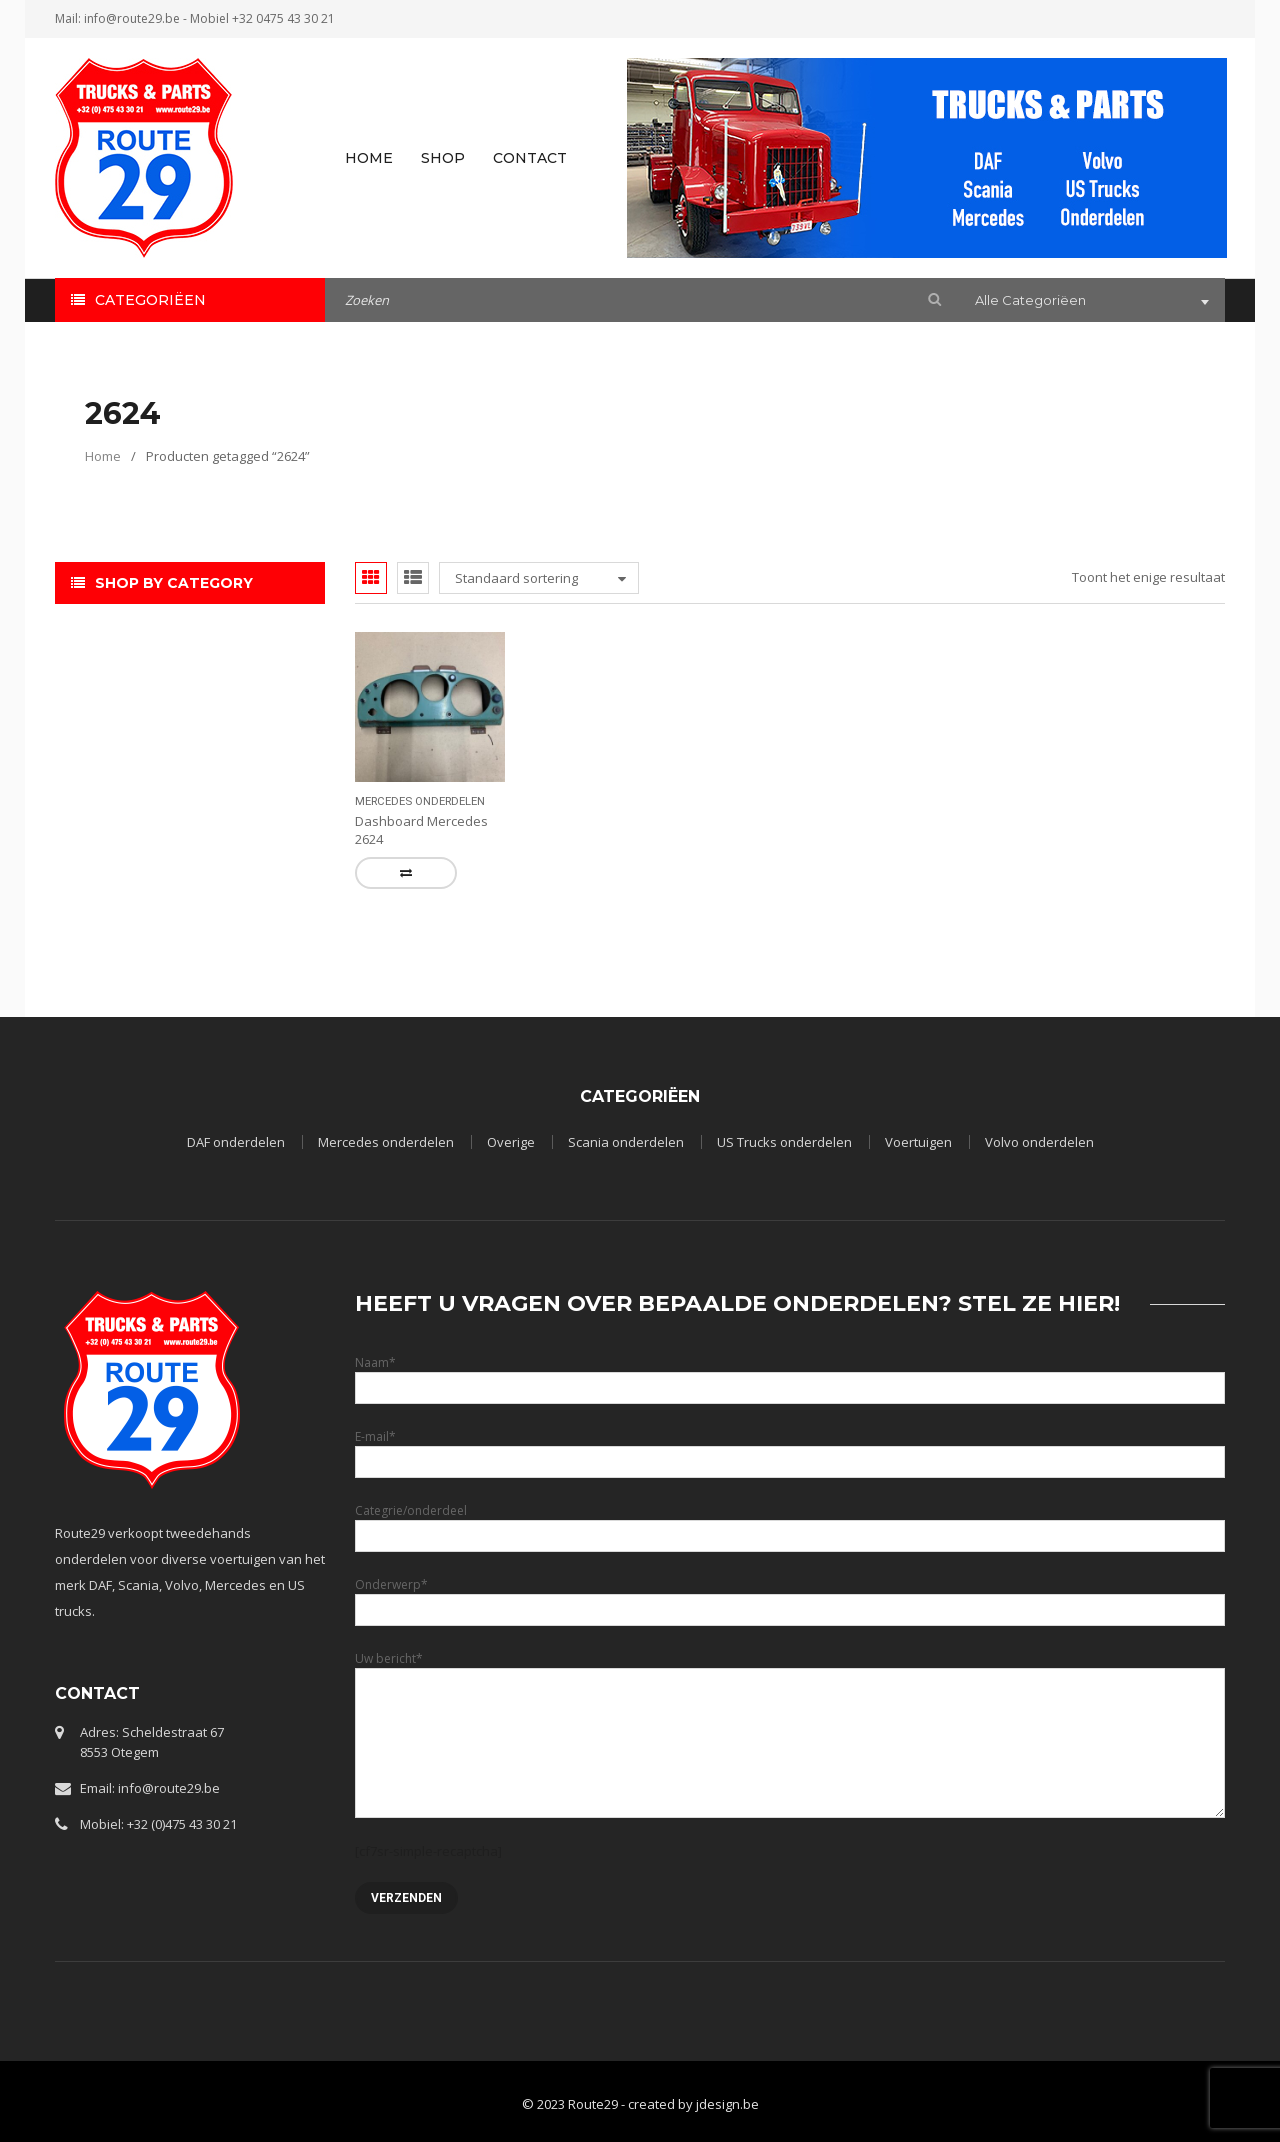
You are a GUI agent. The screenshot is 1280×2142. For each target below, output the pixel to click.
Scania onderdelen (626, 1142)
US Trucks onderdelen (784, 1142)
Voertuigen (918, 1142)
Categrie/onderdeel (790, 1522)
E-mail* (790, 1448)
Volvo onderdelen (1039, 1142)
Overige (511, 1142)
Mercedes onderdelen (420, 801)
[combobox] (1090, 302)
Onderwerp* (790, 1596)
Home (103, 456)
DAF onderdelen (236, 1142)
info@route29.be (132, 18)
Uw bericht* (790, 1700)
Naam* (790, 1374)
